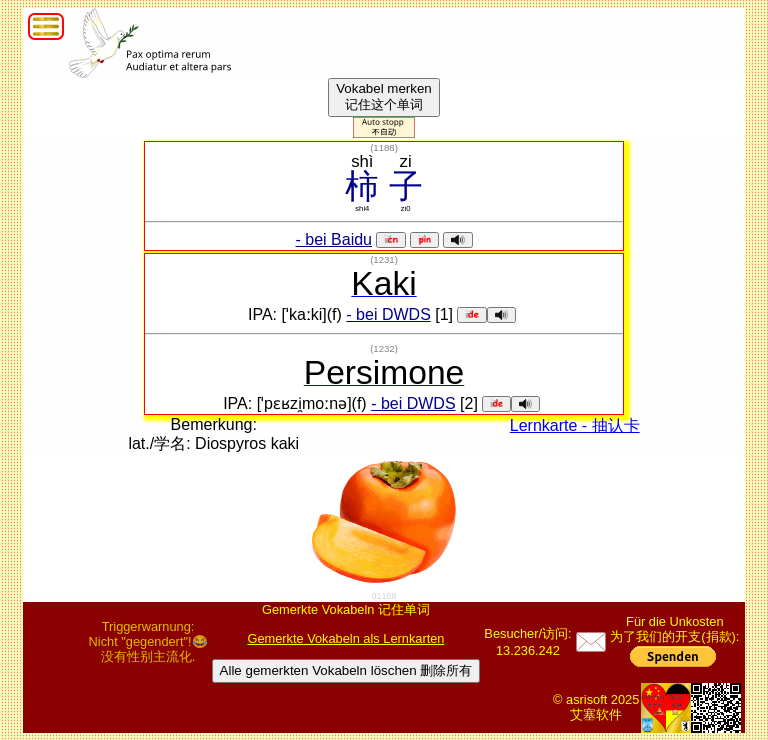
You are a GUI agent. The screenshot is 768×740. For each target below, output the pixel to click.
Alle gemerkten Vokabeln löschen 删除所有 (346, 670)
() (384, 147)
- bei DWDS (388, 314)
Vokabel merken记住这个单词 (384, 96)
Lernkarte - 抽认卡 (575, 425)
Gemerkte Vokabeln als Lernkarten (345, 638)
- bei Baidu (334, 239)
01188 (383, 596)
